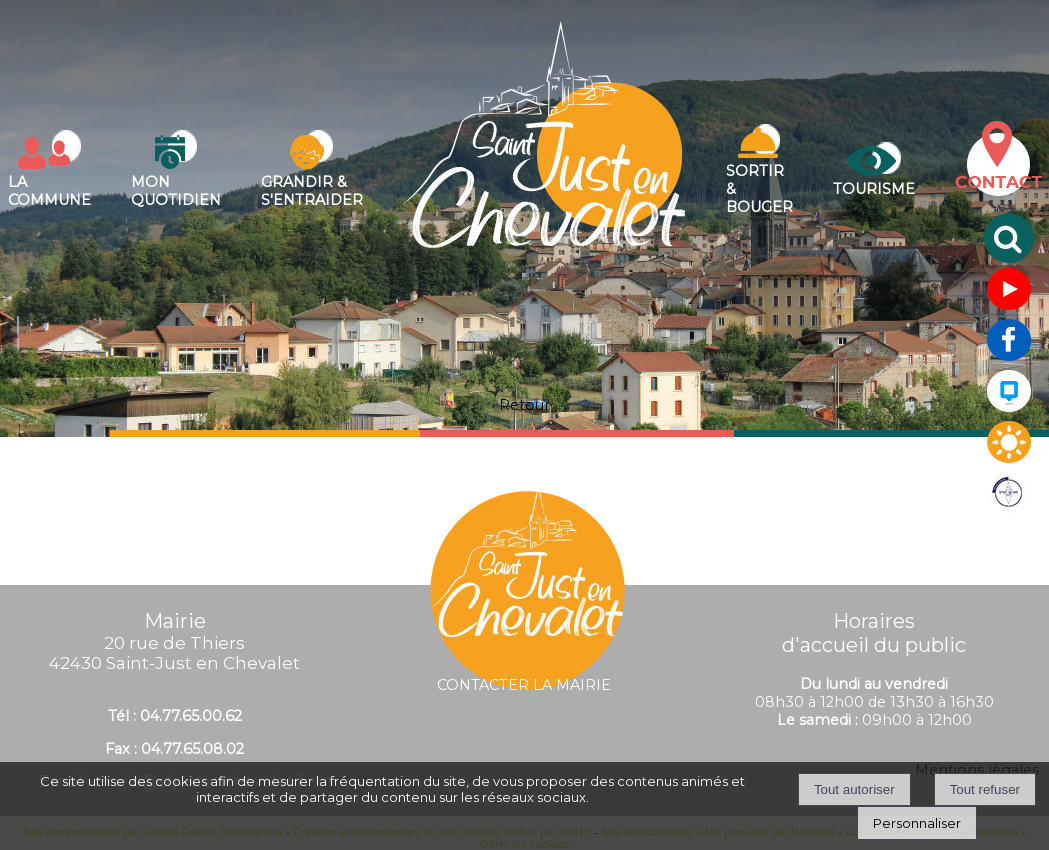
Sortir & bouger (759, 189)
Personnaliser (917, 823)
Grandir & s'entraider (312, 191)
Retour (524, 405)
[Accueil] (544, 169)
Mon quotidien (176, 191)
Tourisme (874, 189)
